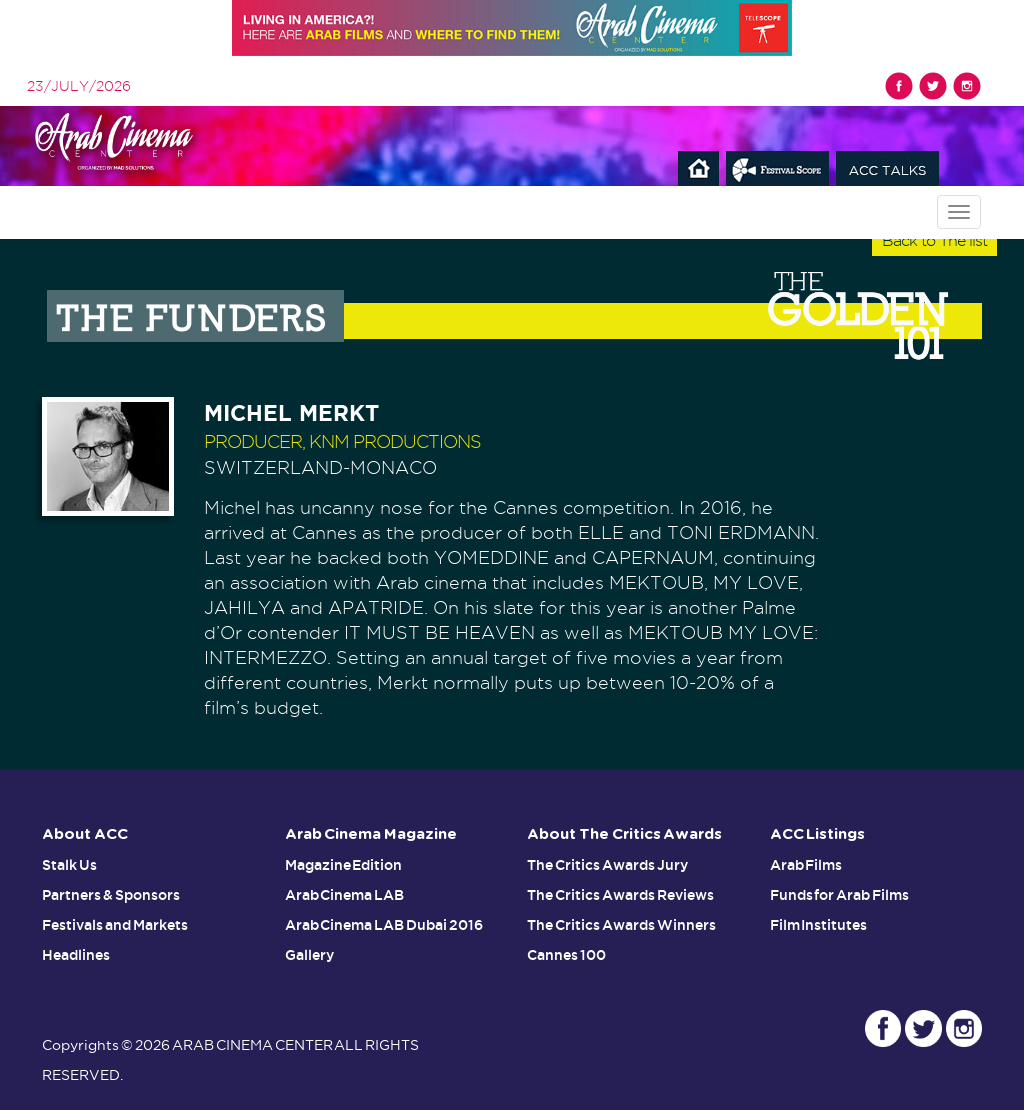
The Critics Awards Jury (607, 865)
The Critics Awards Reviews (620, 895)
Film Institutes (819, 925)
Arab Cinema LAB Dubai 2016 (384, 925)
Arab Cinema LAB (345, 895)
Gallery (309, 955)
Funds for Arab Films (840, 895)
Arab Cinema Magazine (371, 834)
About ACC (85, 834)
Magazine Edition (344, 865)
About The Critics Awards (624, 834)
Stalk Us (69, 865)
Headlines (76, 955)
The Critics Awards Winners (621, 925)
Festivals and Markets (115, 925)
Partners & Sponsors (111, 895)
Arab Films (806, 865)
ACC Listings (818, 834)
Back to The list (934, 240)
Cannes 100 (566, 955)
